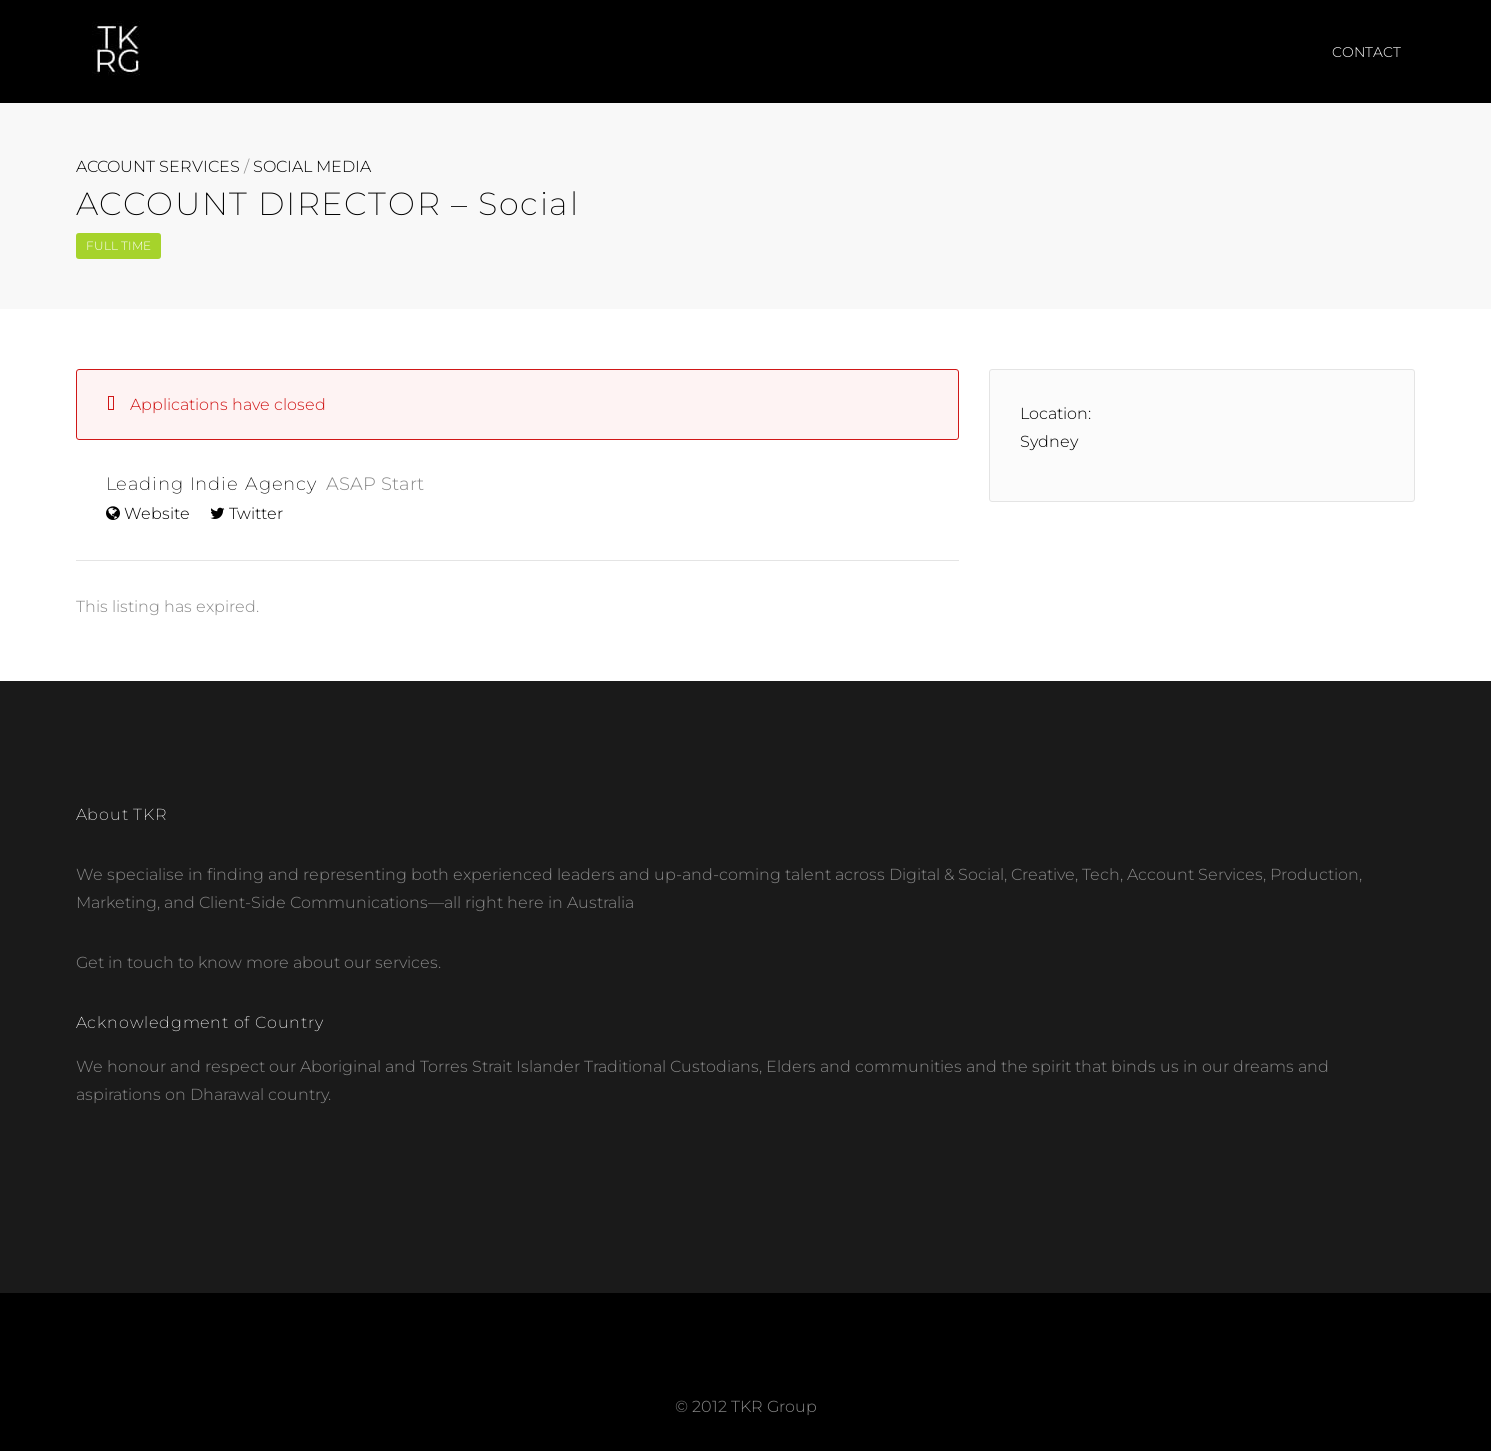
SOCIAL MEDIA (312, 167)
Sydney (1049, 441)
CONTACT (1366, 52)
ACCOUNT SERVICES (158, 167)
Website (157, 513)
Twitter (256, 513)
